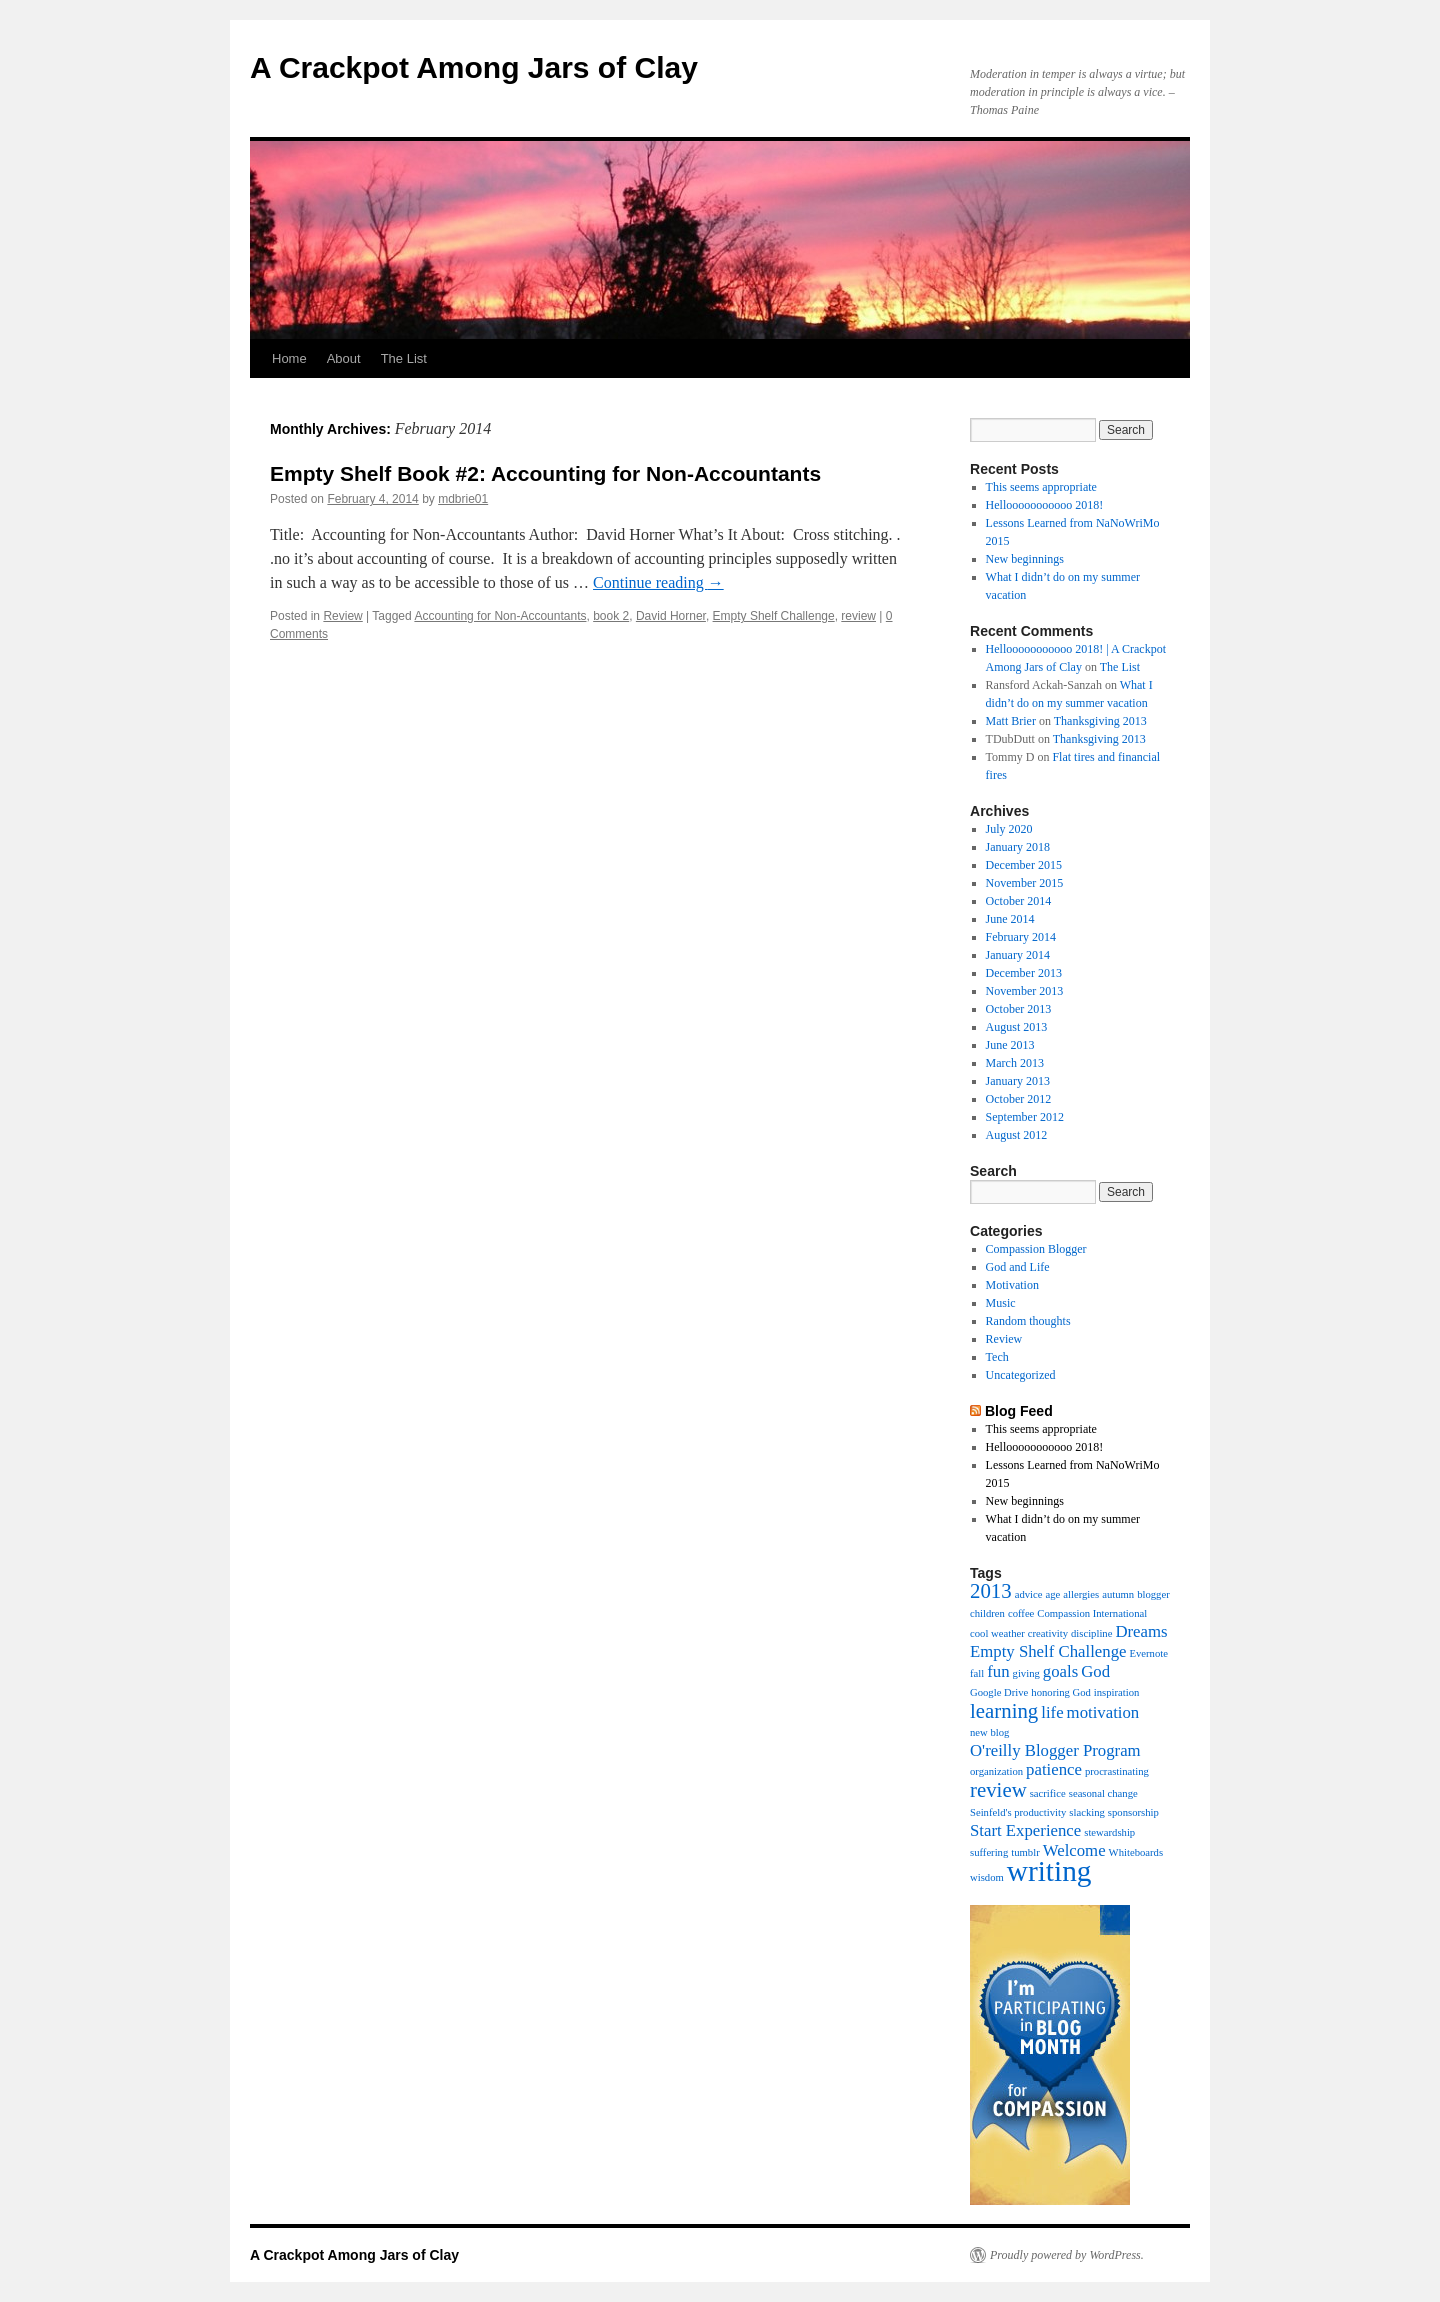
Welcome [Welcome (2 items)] (1074, 1850)
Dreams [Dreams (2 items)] (1141, 1631)
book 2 (611, 616)
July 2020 (1009, 829)
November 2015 (1025, 883)
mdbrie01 (463, 499)
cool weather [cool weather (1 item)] (997, 1633)
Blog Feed (1019, 1411)
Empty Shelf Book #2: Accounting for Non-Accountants (545, 473)
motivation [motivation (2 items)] (1103, 1712)
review (858, 616)
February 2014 (1021, 937)
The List (404, 358)
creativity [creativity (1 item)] (1048, 1633)
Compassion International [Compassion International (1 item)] (1092, 1613)
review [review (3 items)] (998, 1790)
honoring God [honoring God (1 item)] (1061, 1692)
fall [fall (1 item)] (977, 1673)
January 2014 (1018, 955)
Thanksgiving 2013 (1100, 721)
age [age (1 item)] (1052, 1594)
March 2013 (1015, 1063)
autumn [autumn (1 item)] (1118, 1594)
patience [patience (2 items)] (1054, 1769)
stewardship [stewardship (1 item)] (1109, 1832)
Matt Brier (1011, 721)
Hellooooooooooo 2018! (1045, 505)
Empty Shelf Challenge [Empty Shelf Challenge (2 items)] (1048, 1651)
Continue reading (658, 582)
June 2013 (1010, 1045)
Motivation (1012, 1285)
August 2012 (1017, 1135)
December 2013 (1024, 973)
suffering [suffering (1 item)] (989, 1852)
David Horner (671, 616)
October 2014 (1019, 901)
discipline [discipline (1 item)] (1091, 1633)
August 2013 (1017, 1027)
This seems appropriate (1041, 487)
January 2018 (1018, 847)
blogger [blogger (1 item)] (1153, 1594)
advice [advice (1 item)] (1029, 1594)
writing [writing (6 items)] (1049, 1871)
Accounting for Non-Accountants (500, 616)
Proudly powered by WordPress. (1067, 2255)
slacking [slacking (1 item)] (1087, 1812)
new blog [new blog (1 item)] (989, 1732)
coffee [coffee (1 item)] (1021, 1613)
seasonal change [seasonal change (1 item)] (1103, 1793)
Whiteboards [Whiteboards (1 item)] (1136, 1852)
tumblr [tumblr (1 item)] (1025, 1852)
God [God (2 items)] (1095, 1671)
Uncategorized (1021, 1375)
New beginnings (1025, 559)
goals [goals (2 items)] (1060, 1671)
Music (1001, 1303)
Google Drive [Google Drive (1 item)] (999, 1692)
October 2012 (1019, 1099)
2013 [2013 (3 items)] (991, 1591)
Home (289, 358)
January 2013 (1018, 1081)
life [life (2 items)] (1052, 1712)
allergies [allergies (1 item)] (1081, 1594)
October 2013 (1019, 1009)
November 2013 (1025, 991)
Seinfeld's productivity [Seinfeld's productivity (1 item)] (1018, 1812)
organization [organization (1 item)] (996, 1771)
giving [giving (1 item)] (1026, 1673)
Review (342, 616)
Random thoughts (1028, 1321)
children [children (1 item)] (987, 1613)
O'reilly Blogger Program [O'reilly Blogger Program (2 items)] (1055, 1750)
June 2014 (1010, 919)
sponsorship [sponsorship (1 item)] (1133, 1812)
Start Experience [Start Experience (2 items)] (1025, 1830)
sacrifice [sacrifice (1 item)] (1048, 1793)
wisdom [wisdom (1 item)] (987, 1877)
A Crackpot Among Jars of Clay (474, 67)
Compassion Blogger (1036, 1249)
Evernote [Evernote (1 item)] (1148, 1653)
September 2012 (1025, 1117)
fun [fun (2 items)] (998, 1671)
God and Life (1018, 1267)
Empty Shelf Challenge (774, 616)
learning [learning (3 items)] (1004, 1711)
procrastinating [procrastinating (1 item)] (1117, 1771)
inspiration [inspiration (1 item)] (1117, 1692)
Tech (997, 1357)
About (344, 358)
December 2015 (1024, 865)
